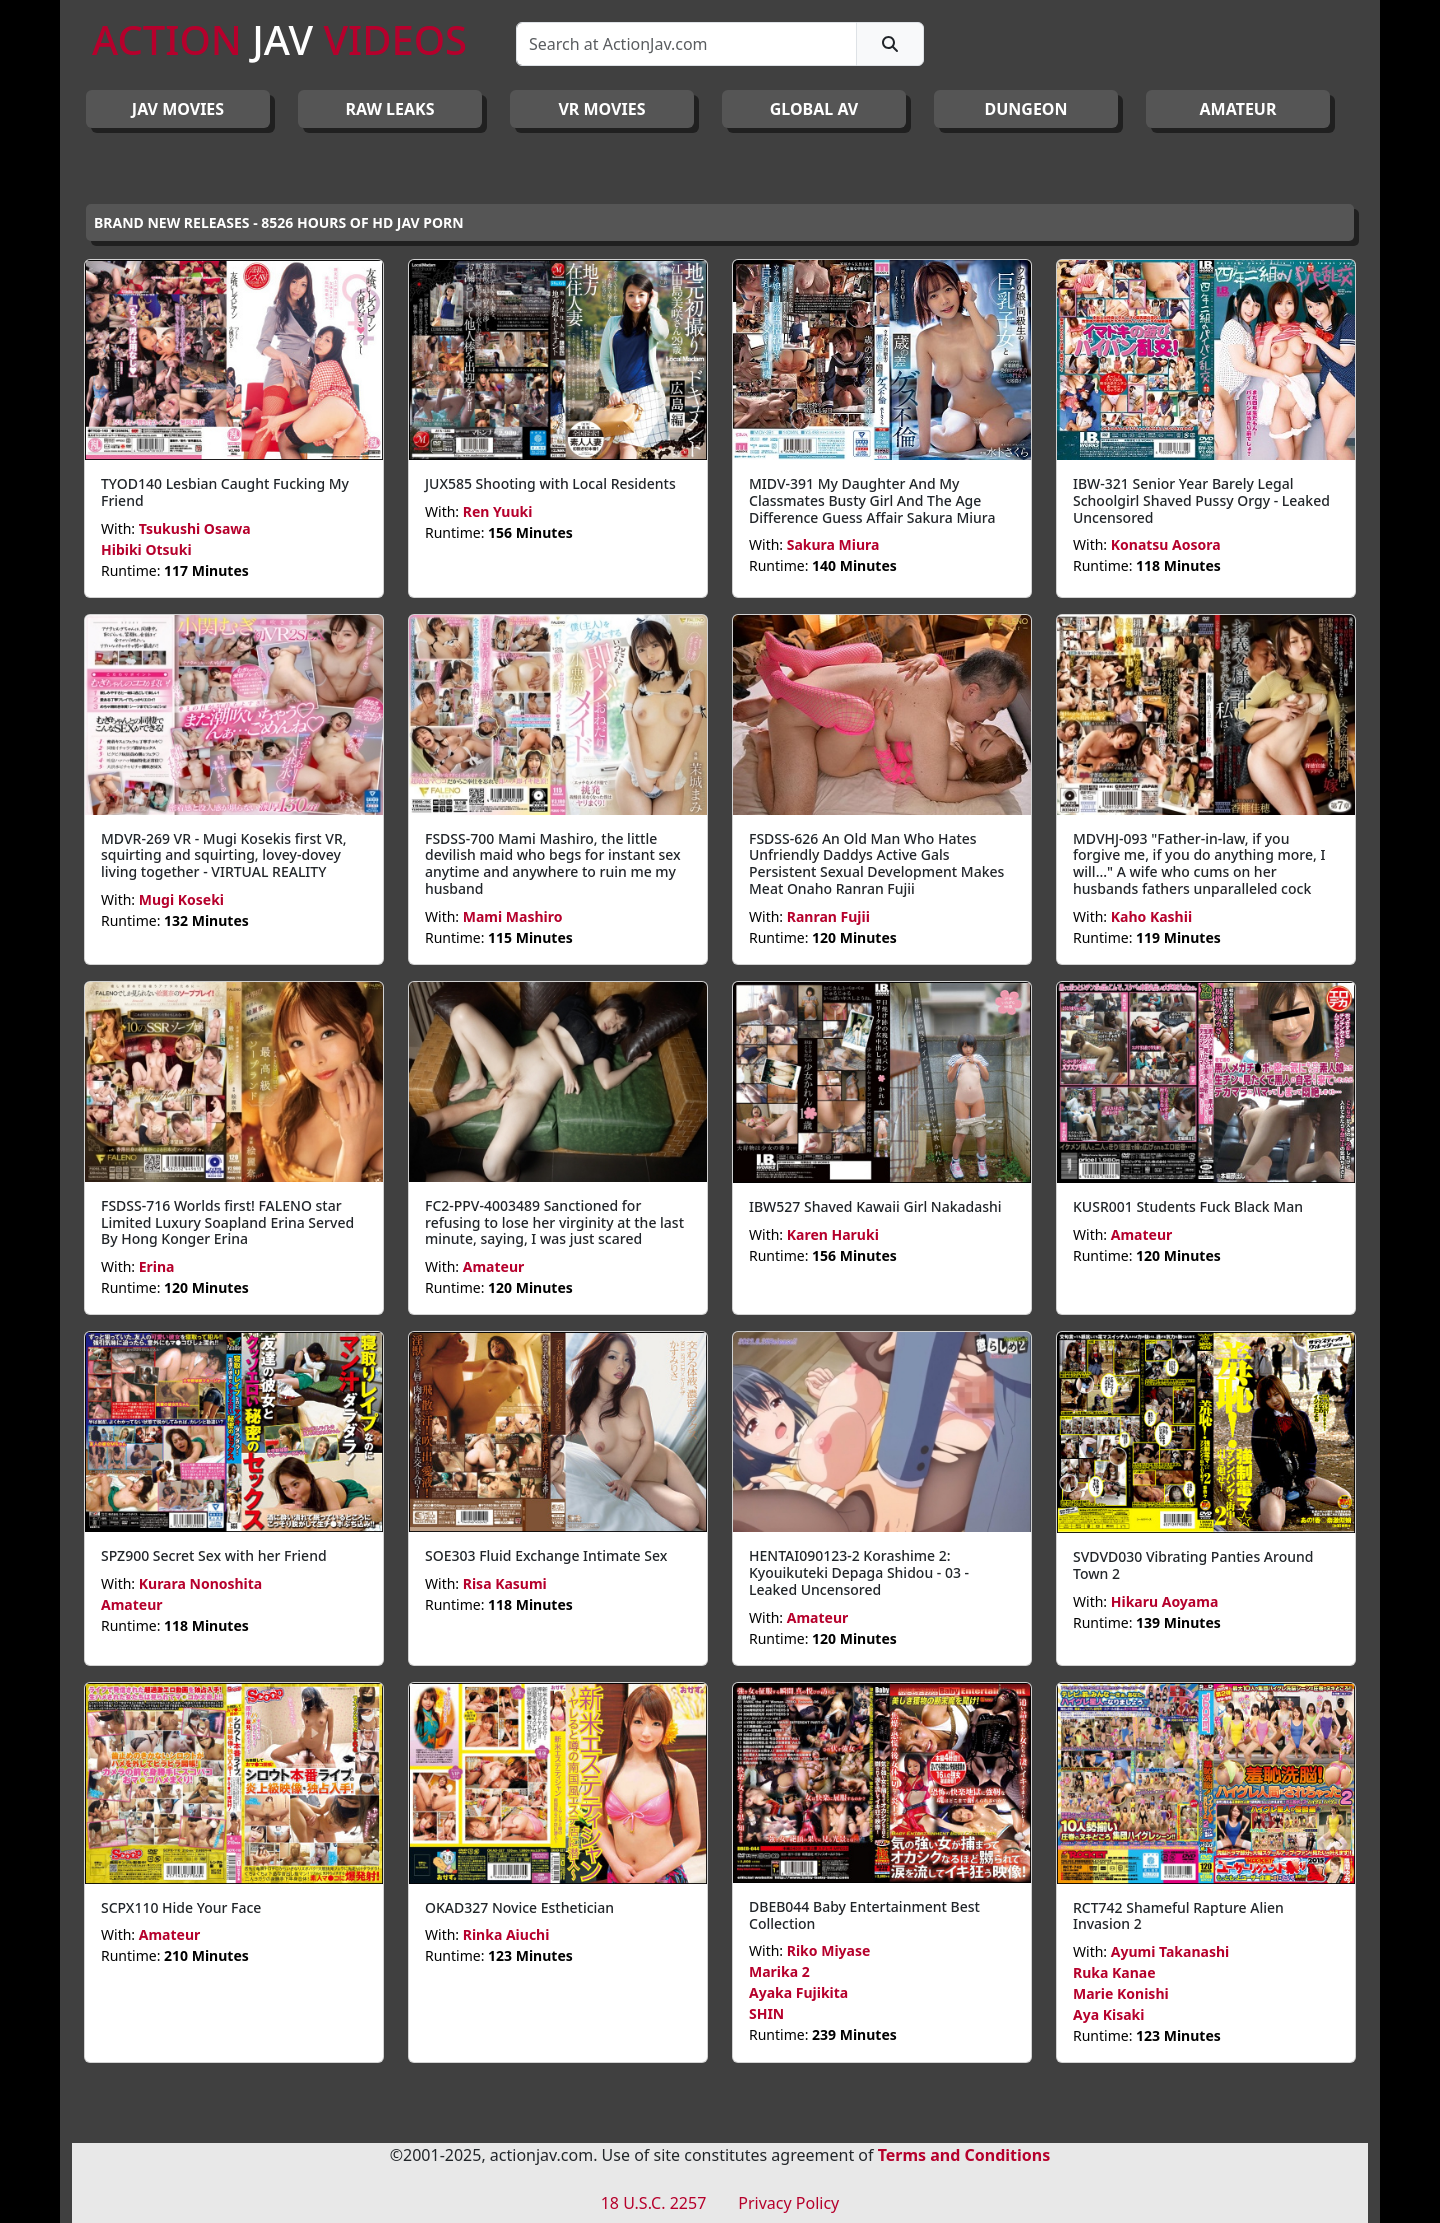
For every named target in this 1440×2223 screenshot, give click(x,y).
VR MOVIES (601, 109)
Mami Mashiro (513, 916)
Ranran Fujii (828, 916)
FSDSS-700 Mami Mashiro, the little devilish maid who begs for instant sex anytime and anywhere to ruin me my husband (553, 863)
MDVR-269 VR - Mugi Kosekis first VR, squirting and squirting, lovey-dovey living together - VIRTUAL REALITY (224, 855)
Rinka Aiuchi (506, 1934)
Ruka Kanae (1114, 1972)
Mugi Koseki (181, 899)
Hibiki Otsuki (146, 549)
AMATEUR (1238, 109)
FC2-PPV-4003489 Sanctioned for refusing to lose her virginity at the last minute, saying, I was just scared (554, 1222)
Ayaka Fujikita (798, 1992)
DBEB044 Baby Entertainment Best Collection (864, 1915)
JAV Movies (178, 109)
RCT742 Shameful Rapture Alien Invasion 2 (1178, 1916)
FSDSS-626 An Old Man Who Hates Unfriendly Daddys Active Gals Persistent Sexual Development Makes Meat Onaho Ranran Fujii (876, 863)
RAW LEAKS (390, 109)
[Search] (686, 44)
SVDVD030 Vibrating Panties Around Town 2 (1193, 1565)
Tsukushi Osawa (195, 528)
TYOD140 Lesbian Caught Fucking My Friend (225, 492)
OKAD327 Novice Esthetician (519, 1907)
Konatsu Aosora (1166, 544)
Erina (157, 1266)
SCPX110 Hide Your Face (181, 1907)
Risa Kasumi (505, 1583)
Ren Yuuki (498, 511)
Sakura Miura (833, 544)
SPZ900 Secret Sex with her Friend (214, 1555)
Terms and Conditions (964, 2155)
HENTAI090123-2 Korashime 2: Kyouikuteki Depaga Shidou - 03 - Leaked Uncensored (859, 1572)
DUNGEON (1025, 109)
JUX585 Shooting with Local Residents (550, 483)
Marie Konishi (1121, 1993)
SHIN (766, 2013)
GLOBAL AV (814, 109)
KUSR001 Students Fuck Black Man (1188, 1206)
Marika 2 (779, 1971)
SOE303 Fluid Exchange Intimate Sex (546, 1555)
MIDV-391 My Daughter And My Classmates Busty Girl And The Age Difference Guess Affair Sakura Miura (872, 500)
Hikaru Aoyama (1165, 1601)
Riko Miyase (829, 1950)
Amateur (494, 1266)
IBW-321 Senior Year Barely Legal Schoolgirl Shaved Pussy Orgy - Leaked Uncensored (1201, 500)
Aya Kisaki (1108, 2014)
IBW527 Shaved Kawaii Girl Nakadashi (875, 1206)
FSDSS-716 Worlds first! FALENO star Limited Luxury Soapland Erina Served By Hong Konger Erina (227, 1222)
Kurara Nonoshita (201, 1583)
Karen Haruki (833, 1234)
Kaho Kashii (1151, 916)
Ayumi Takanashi (1170, 1951)
